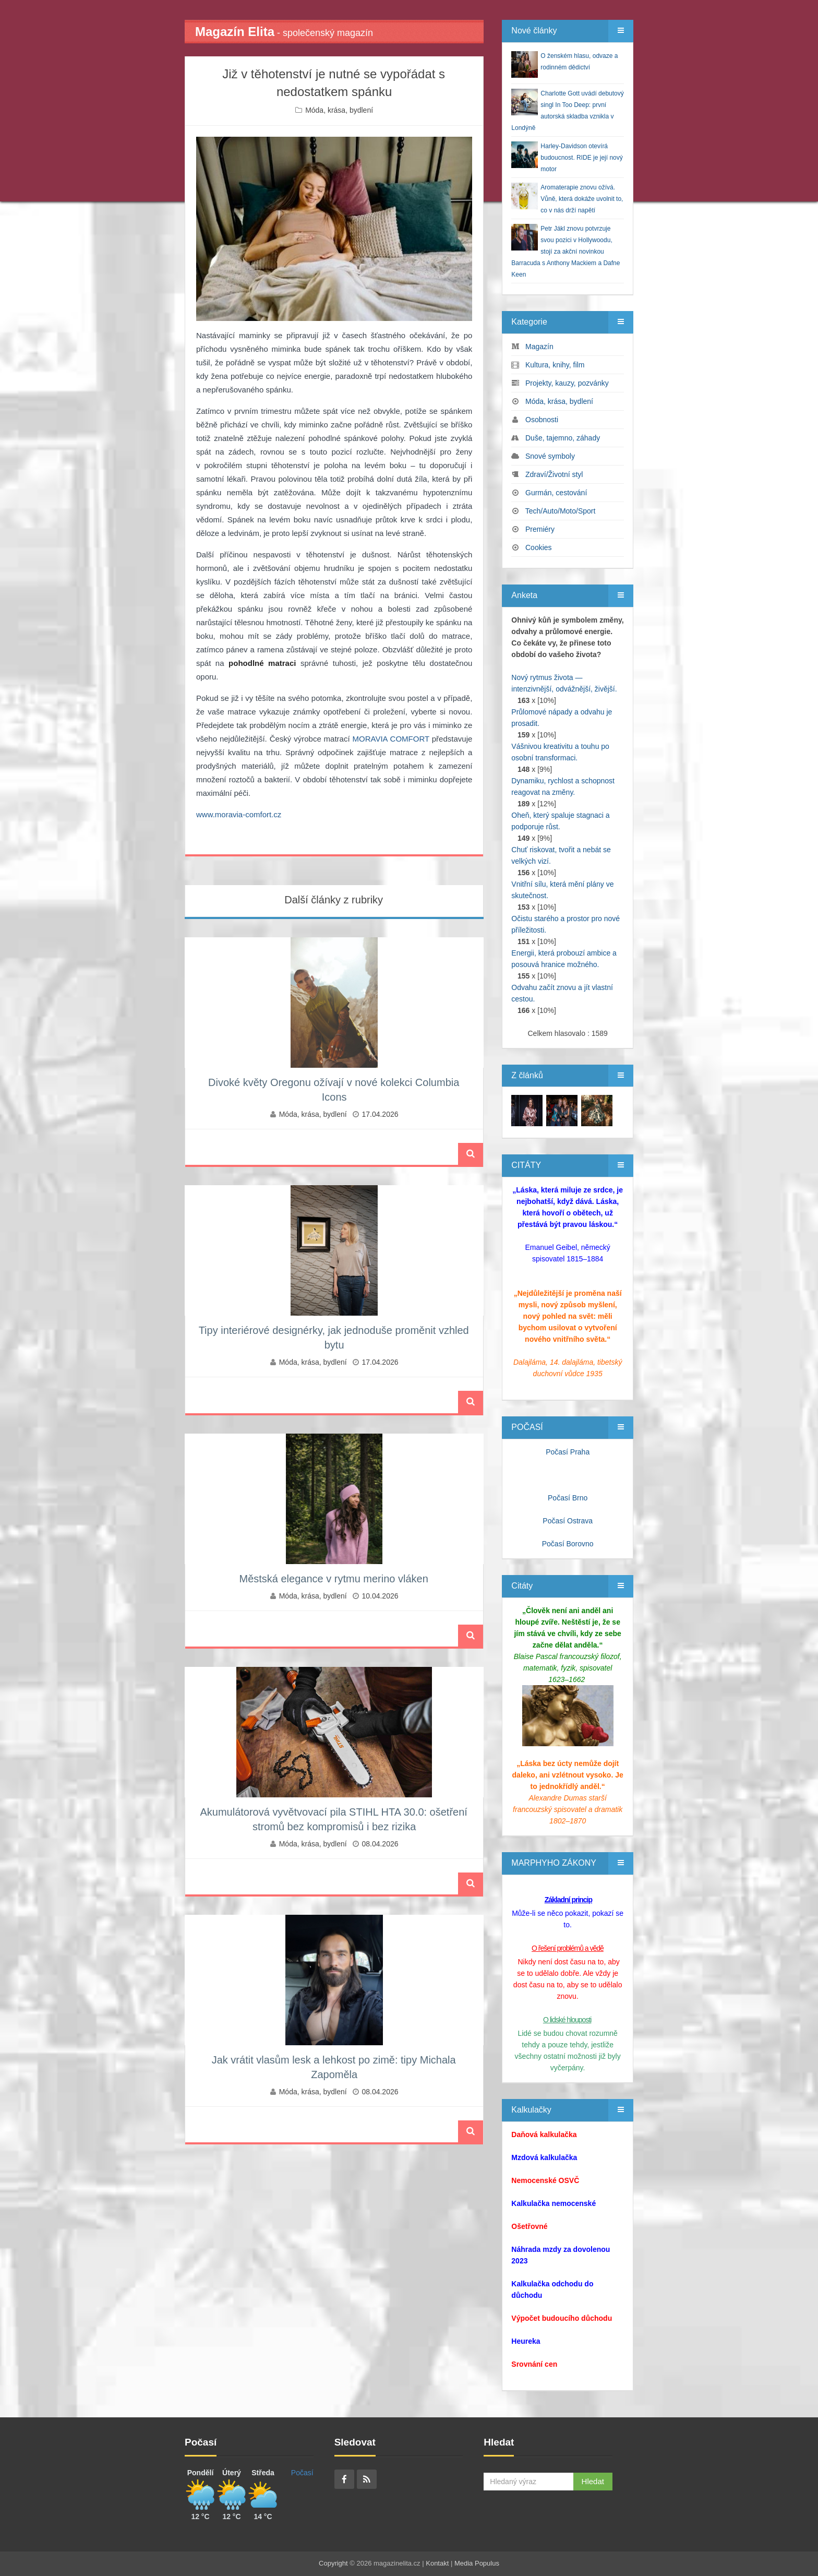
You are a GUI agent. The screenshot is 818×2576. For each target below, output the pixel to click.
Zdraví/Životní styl (554, 474)
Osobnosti (541, 419)
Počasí (302, 2472)
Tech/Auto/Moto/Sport (560, 511)
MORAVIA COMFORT (391, 738)
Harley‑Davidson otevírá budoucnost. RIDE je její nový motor (581, 157)
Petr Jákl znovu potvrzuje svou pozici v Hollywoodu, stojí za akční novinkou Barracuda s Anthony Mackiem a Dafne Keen (565, 251)
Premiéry (540, 529)
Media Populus (476, 2563)
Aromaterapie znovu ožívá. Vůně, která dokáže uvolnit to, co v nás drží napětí (581, 199)
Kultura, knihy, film (554, 365)
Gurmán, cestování (556, 492)
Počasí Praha (568, 1452)
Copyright (333, 2563)
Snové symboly (550, 456)
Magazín (539, 346)
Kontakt (437, 2563)
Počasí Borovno (568, 1544)
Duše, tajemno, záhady (562, 438)
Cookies (538, 547)
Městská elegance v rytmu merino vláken (333, 1578)
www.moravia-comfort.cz (238, 814)
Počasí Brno (567, 1498)
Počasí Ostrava (568, 1521)
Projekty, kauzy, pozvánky (567, 383)
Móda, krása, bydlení (339, 110)
